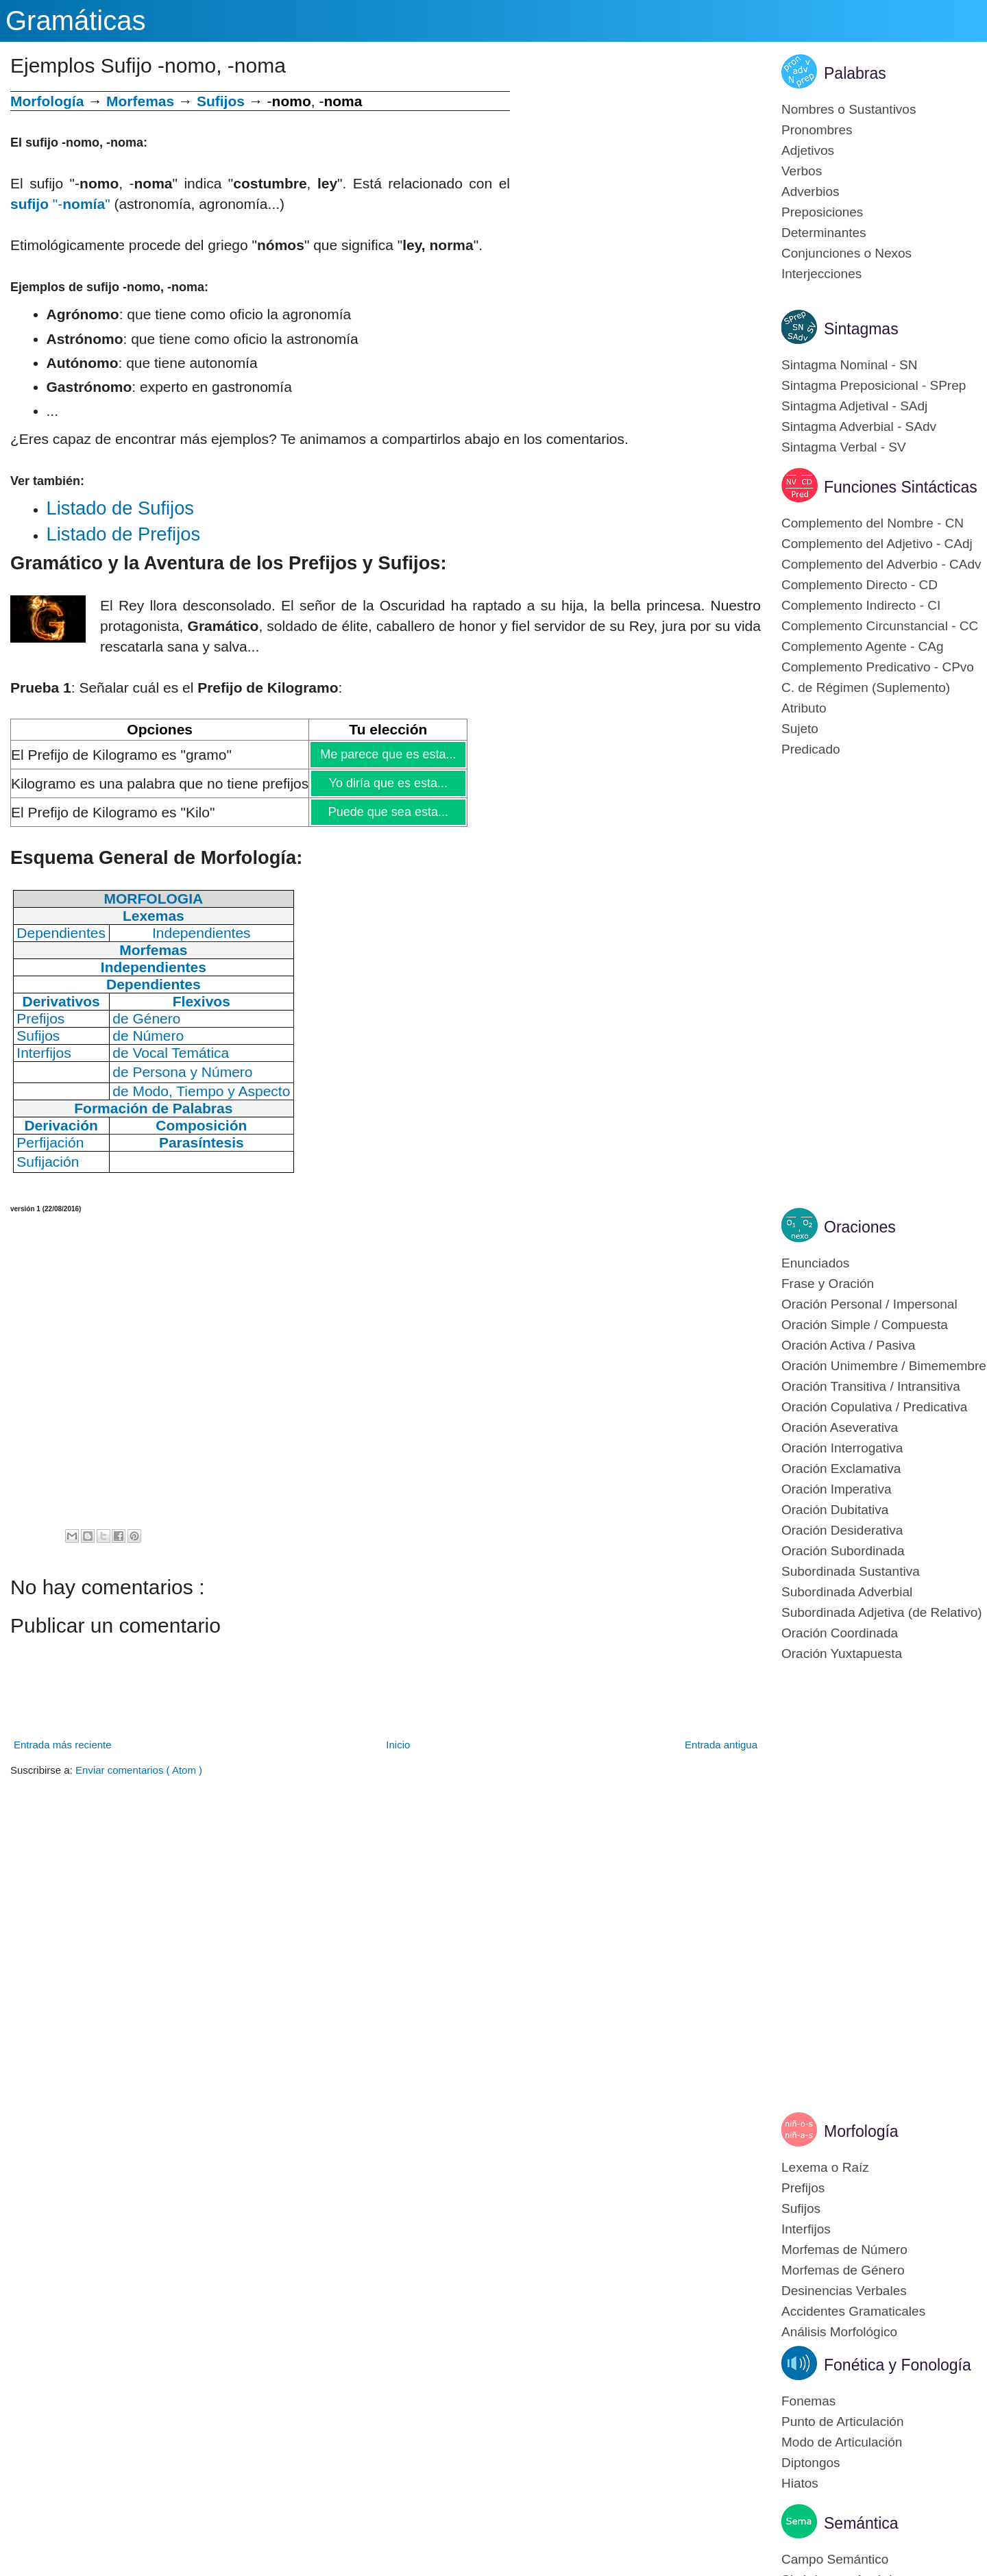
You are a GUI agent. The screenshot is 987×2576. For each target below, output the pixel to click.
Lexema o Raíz (825, 2167)
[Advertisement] (635, 187)
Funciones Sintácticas (900, 487)
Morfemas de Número (844, 2249)
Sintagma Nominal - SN (849, 365)
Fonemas (808, 2401)
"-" (60, 204)
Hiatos (799, 2483)
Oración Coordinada (839, 1633)
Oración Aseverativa (839, 1427)
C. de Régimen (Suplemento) (865, 687)
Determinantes (823, 232)
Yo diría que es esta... (388, 783)
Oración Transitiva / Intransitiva (870, 1386)
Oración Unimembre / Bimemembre (883, 1366)
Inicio (398, 1744)
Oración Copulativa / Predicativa (874, 1407)
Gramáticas (75, 20)
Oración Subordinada (843, 1551)
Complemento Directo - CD (859, 585)
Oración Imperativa (836, 1489)
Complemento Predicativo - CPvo (877, 667)
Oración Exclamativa (841, 1468)
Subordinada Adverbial (846, 1592)
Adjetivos (807, 150)
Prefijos (803, 2188)
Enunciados (815, 1263)
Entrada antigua (721, 1744)
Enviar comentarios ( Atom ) (138, 1770)
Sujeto (799, 728)
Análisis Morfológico (839, 2332)
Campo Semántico (834, 2559)
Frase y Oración (827, 1283)
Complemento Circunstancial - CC (879, 626)
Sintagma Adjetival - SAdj (854, 406)
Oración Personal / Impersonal (869, 1304)
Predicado (810, 749)
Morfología (861, 2131)
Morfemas (140, 101)
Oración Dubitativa (834, 1509)
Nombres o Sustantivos (848, 109)
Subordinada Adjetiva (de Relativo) (881, 1612)
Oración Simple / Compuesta (864, 1324)
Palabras (855, 73)
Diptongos (810, 2462)
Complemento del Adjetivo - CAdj (877, 543)
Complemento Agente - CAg (862, 646)
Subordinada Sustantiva (850, 1571)
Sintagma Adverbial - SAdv (858, 426)
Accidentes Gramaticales (853, 2311)
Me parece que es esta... (387, 754)
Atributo (803, 708)
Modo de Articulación (841, 2442)
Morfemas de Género (843, 2270)
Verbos (801, 171)
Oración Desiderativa (842, 1530)
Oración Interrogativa (842, 1448)
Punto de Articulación (842, 2421)
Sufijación (47, 1161)
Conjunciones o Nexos (846, 253)
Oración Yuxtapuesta (841, 1653)
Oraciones (860, 1227)
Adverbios (810, 191)
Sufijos (221, 101)
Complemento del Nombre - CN (872, 523)
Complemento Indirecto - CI (860, 605)
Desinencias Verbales (844, 2290)
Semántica (861, 2523)
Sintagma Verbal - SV (843, 447)
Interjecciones (821, 274)
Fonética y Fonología (897, 2365)
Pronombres (817, 130)
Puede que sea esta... (388, 812)
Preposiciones (822, 212)
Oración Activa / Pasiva (848, 1345)
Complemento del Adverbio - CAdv (881, 564)
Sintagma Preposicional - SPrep (873, 385)
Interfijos (806, 2229)
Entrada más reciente (63, 1744)
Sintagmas (861, 329)
